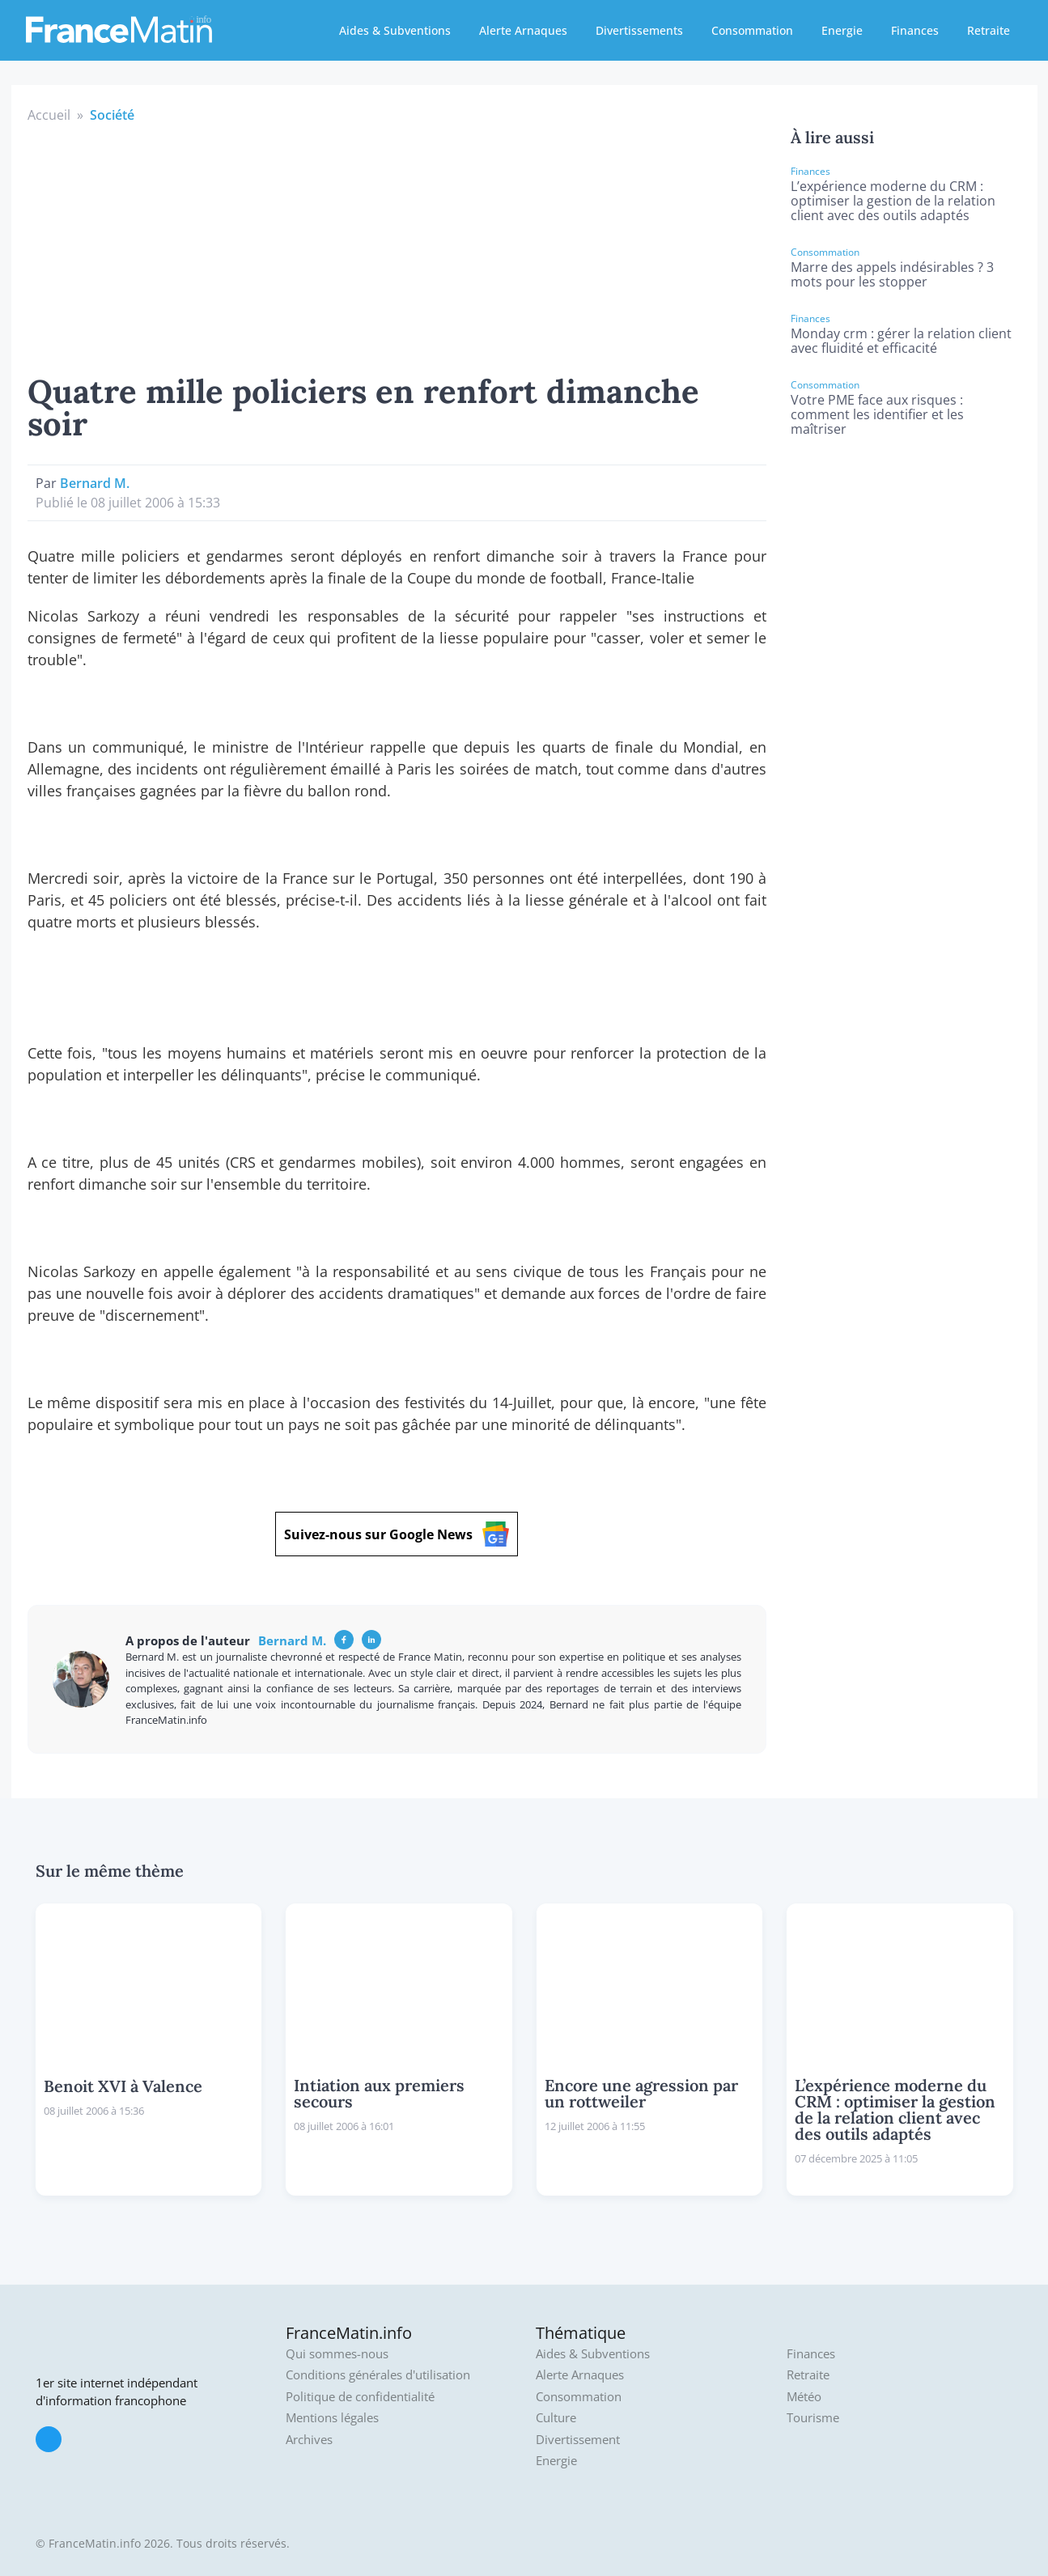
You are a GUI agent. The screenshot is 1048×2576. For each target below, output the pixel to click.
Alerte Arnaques (523, 30)
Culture (556, 2417)
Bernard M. (94, 483)
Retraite (988, 30)
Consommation (752, 30)
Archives (309, 2439)
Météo (804, 2396)
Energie (842, 30)
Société (112, 115)
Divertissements (639, 30)
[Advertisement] (397, 246)
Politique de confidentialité (360, 2396)
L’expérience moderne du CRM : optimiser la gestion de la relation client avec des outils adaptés (893, 200)
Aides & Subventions (395, 30)
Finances (915, 30)
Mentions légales (332, 2417)
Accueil (49, 115)
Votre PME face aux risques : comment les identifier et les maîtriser (877, 414)
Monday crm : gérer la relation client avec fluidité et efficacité (901, 341)
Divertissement (578, 2439)
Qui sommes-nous (337, 2354)
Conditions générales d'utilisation (378, 2375)
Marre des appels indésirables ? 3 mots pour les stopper (892, 274)
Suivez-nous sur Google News (396, 1534)
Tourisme (813, 2417)
